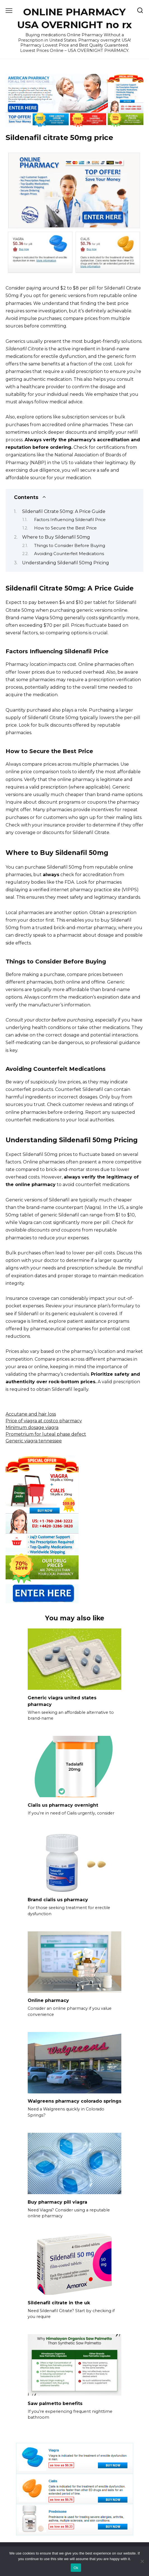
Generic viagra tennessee (34, 1441)
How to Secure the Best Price (65, 528)
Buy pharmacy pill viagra (57, 2201)
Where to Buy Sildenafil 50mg (56, 537)
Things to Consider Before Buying (69, 545)
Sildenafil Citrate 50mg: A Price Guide (63, 511)
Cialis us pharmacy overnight (63, 1805)
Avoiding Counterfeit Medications (69, 553)
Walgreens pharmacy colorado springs (74, 2101)
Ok (76, 2568)
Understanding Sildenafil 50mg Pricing (65, 562)
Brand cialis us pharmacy (58, 1899)
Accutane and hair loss (31, 1414)
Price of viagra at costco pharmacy (44, 1420)
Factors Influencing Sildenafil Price (70, 519)
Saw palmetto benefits (55, 2403)
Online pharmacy (48, 2000)
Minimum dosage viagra (32, 1427)
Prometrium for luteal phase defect (46, 1434)
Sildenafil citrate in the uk (59, 2302)
